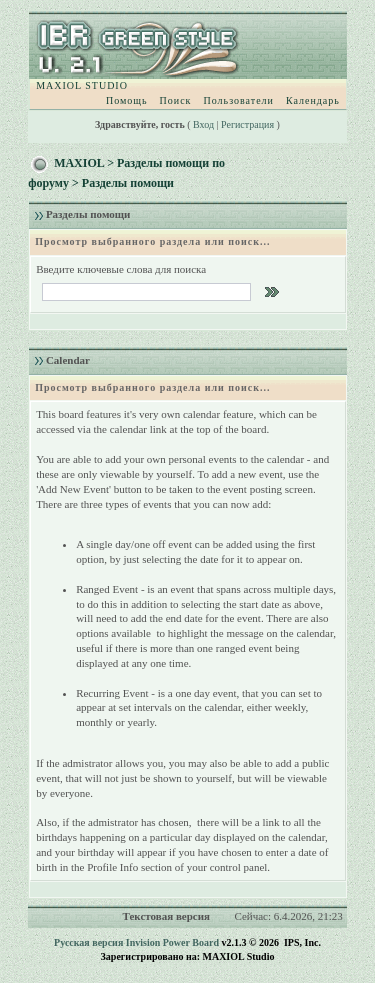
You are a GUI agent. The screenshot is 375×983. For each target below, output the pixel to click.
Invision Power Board (172, 942)
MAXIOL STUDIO (82, 85)
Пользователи (238, 100)
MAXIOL (79, 163)
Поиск (176, 100)
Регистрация (247, 124)
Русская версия (88, 942)
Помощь (127, 100)
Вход (203, 124)
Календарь (313, 100)
